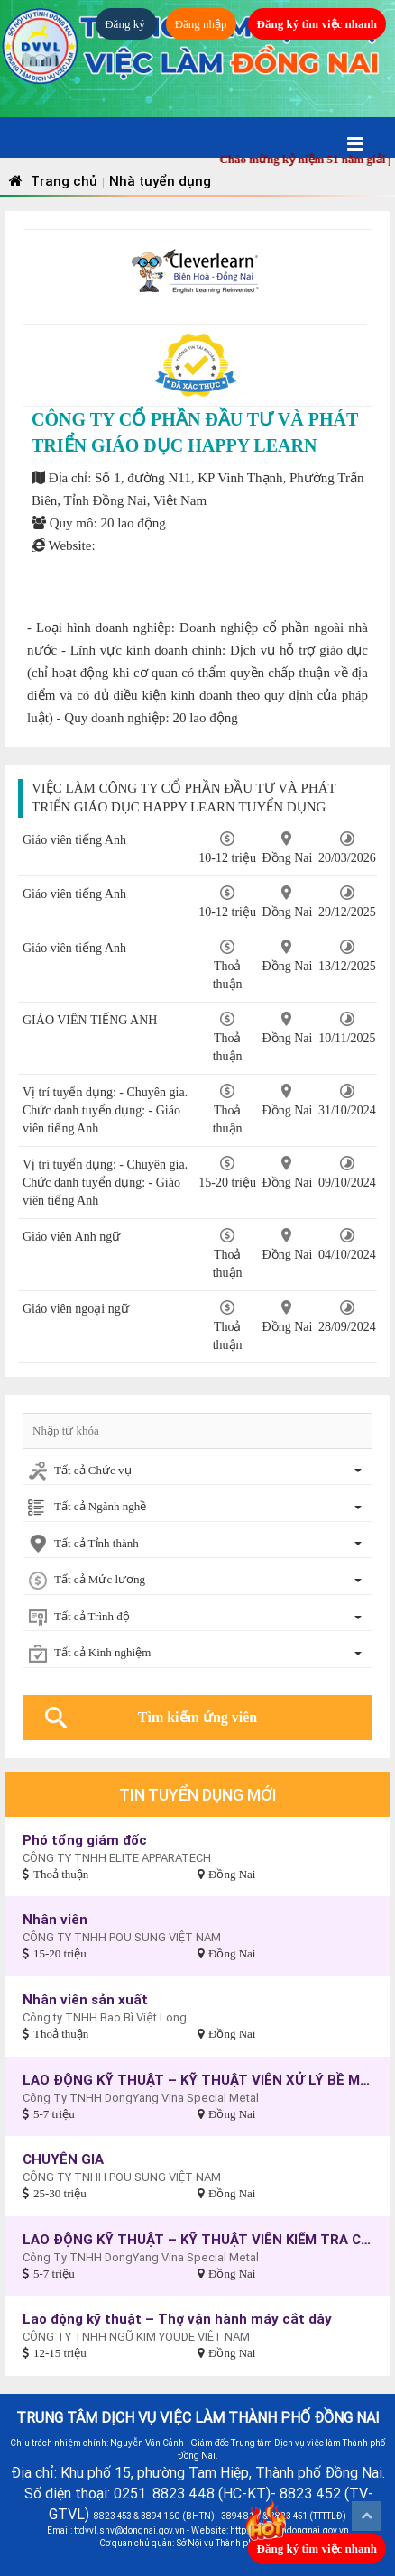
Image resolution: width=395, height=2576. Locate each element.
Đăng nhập (201, 24)
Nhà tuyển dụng (160, 180)
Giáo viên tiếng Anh (74, 948)
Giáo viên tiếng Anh (74, 840)
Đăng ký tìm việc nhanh (317, 24)
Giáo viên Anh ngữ (71, 1236)
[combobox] (197, 1472)
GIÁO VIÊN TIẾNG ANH (90, 1020)
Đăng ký (126, 24)
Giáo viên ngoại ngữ (76, 1309)
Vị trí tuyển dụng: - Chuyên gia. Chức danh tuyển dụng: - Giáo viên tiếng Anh (105, 1110)
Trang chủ (51, 180)
